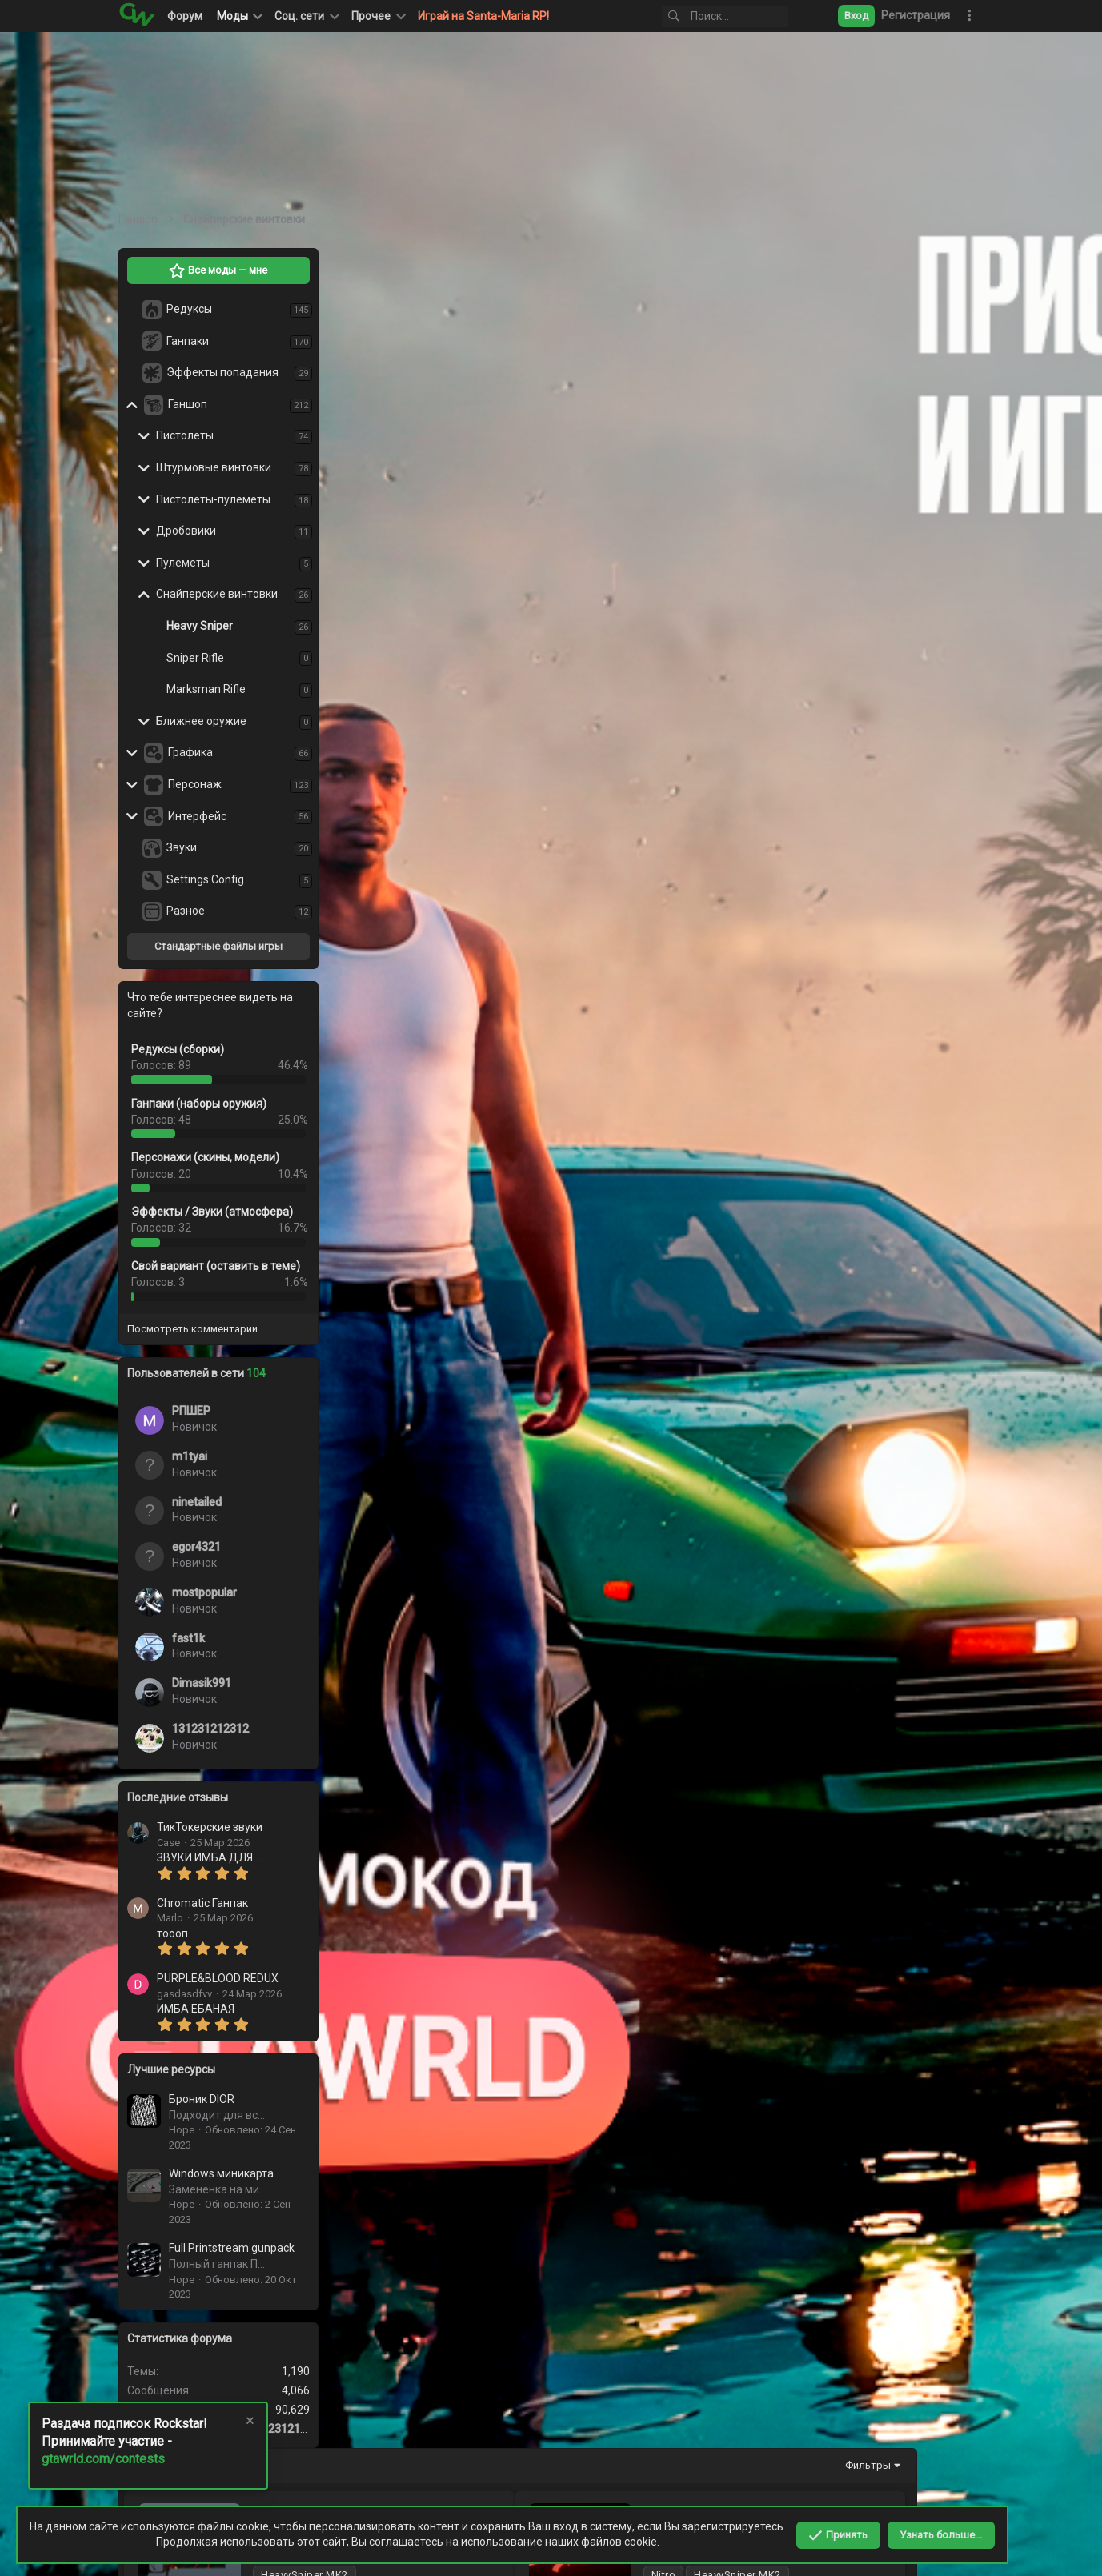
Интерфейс (197, 816)
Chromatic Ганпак (202, 1903)
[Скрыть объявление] (248, 2422)
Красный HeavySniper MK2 (863, 311)
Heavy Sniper (199, 625)
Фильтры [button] (935, 265)
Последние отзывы (177, 1797)
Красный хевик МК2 (544, 996)
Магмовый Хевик (518, 311)
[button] (305, 16)
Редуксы (189, 308)
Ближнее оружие (201, 721)
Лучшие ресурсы (171, 2069)
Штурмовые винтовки (213, 467)
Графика (190, 752)
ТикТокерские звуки (209, 1827)
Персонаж (195, 784)
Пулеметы (183, 562)
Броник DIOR (201, 2099)
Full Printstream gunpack (232, 2247)
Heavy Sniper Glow (518, 1953)
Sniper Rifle (195, 657)
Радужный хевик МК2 (851, 1132)
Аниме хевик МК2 (856, 996)
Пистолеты (185, 435)
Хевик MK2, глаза (836, 1269)
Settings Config (205, 879)
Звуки (181, 847)
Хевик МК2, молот (839, 1406)
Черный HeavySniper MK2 (541, 448)
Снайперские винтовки (217, 593)
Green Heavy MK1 (533, 1543)
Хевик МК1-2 (505, 1817)
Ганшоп (187, 404)
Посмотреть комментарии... (196, 1329)
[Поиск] (725, 16)
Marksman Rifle (206, 689)
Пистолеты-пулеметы (213, 499)
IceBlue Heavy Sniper (525, 722)
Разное (185, 910)
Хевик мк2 (834, 1817)
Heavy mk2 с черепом (528, 1680)
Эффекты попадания (222, 372)
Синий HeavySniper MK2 (872, 448)
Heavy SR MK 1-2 (834, 1953)
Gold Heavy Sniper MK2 (850, 1680)
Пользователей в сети (196, 1373)
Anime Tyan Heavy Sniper (536, 859)
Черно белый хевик (524, 1406)
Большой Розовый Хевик (560, 1269)
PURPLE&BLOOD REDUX (218, 1978)
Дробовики (186, 530)
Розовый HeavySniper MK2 (881, 1543)
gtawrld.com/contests (103, 2458)
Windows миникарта (221, 2173)
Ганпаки (187, 341)
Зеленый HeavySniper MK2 (561, 585)
